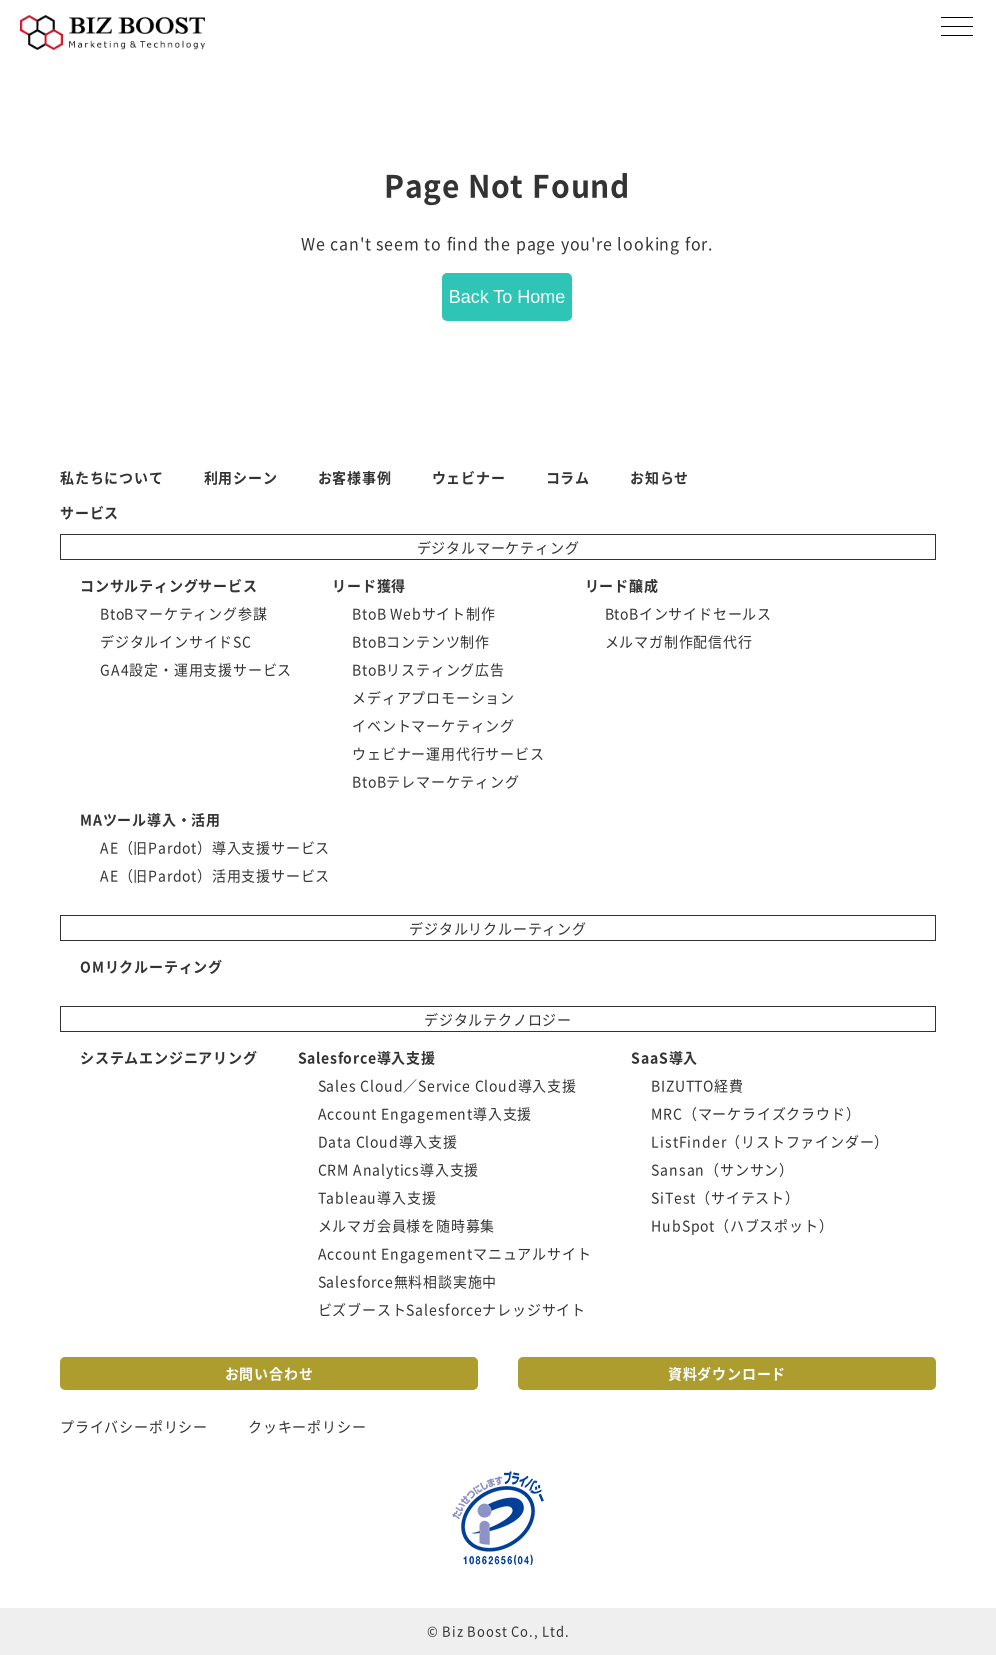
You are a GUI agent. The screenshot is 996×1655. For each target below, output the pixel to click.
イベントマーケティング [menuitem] (433, 725)
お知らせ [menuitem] (659, 477)
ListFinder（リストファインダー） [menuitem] (770, 1141)
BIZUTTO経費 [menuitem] (697, 1085)
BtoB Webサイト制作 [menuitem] (423, 613)
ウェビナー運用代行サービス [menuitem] (448, 753)
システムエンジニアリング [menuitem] (169, 1057)
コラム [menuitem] (568, 477)
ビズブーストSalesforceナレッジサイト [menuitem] (452, 1309)
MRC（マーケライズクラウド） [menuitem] (755, 1113)
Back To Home (507, 297)
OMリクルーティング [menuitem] (151, 966)
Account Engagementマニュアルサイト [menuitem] (455, 1253)
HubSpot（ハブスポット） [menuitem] (742, 1225)
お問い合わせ (269, 1373)
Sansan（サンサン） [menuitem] (722, 1169)
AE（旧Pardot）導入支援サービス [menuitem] (215, 847)
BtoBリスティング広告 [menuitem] (428, 669)
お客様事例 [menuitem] (355, 477)
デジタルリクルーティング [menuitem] (498, 928)
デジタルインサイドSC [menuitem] (176, 641)
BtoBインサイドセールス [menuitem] (688, 613)
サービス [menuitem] (89, 512)
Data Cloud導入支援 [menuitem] (388, 1141)
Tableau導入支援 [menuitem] (377, 1197)
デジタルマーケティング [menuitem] (498, 547)
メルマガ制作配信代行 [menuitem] (679, 641)
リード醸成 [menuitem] (622, 585)
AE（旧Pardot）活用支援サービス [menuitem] (215, 875)
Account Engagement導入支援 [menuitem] (425, 1113)
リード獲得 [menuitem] (369, 585)
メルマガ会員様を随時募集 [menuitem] (407, 1225)
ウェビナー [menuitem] (469, 477)
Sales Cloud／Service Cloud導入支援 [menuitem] (447, 1085)
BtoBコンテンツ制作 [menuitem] (421, 641)
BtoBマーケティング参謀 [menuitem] (183, 613)
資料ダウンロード (727, 1373)
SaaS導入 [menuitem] (664, 1057)
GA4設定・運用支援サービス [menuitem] (196, 669)
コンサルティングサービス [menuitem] (169, 585)
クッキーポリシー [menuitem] (307, 1426)
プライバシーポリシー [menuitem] (134, 1426)
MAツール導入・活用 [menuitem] (150, 819)
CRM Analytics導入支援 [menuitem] (399, 1169)
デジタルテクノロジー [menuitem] (498, 1019)
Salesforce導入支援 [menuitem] (367, 1057)
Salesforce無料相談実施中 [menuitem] (408, 1281)
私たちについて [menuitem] (112, 477)
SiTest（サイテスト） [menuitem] (725, 1197)
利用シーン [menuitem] (241, 477)
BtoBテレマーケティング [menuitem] (435, 781)
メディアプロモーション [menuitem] (433, 697)
